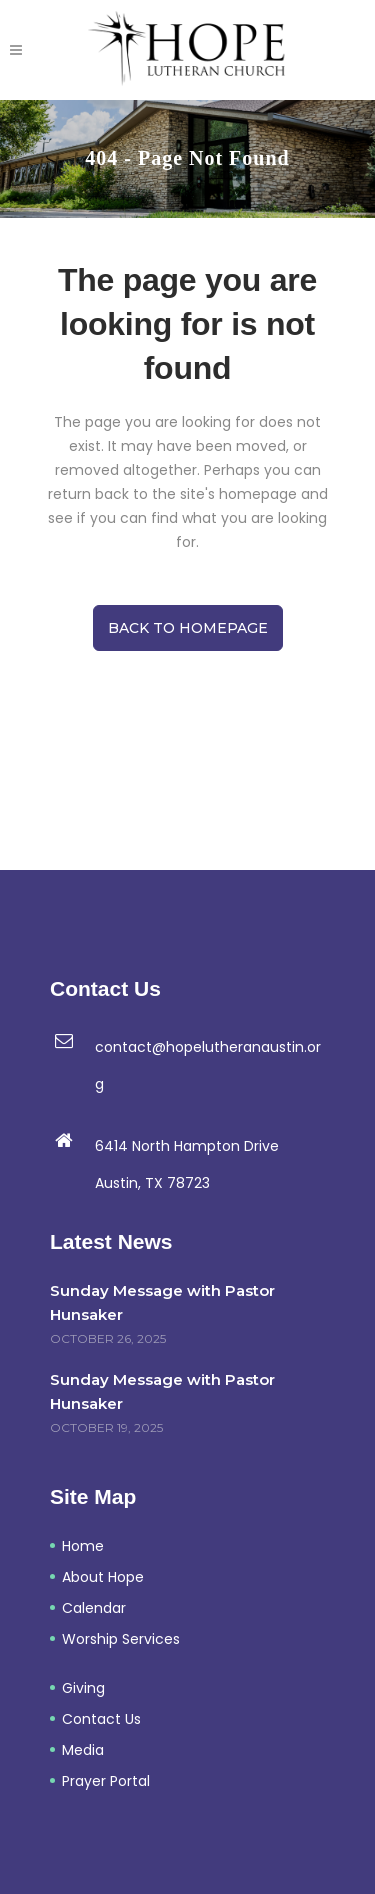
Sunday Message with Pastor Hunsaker (162, 1302)
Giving (83, 1688)
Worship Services (121, 1639)
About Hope (103, 1577)
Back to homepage (188, 628)
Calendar (94, 1608)
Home (83, 1546)
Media (83, 1750)
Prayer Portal (106, 1781)
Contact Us (101, 1719)
